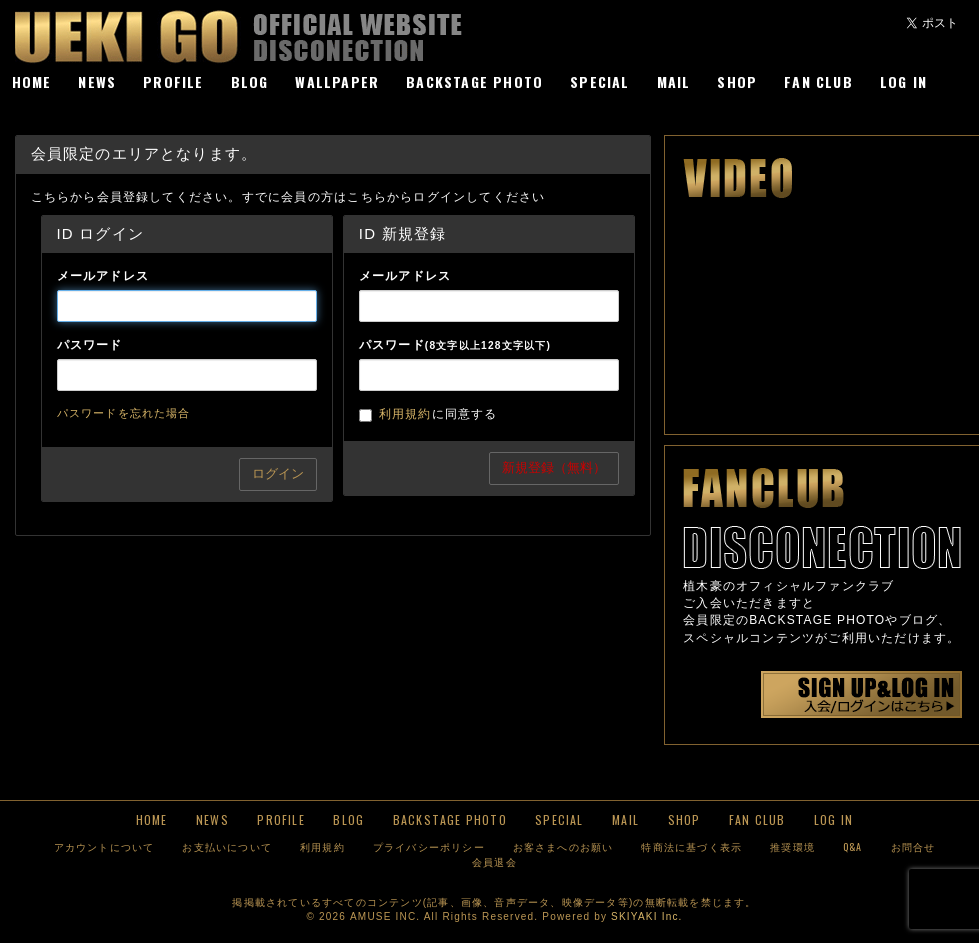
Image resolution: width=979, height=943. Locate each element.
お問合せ (913, 846)
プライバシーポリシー (429, 846)
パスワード (90, 345)
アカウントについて (104, 846)
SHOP (737, 81)
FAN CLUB (818, 81)
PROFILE (173, 81)
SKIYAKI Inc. (646, 916)
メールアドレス (103, 276)
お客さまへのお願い (563, 846)
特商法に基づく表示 (691, 846)
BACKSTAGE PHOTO (474, 81)
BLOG (250, 81)
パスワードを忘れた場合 (124, 413)
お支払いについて (227, 846)
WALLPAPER (337, 81)
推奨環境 (792, 846)
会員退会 (494, 861)
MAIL (674, 81)
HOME (32, 81)
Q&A (853, 846)
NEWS (97, 81)
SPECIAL (599, 81)
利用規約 (405, 414)
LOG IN (903, 81)
